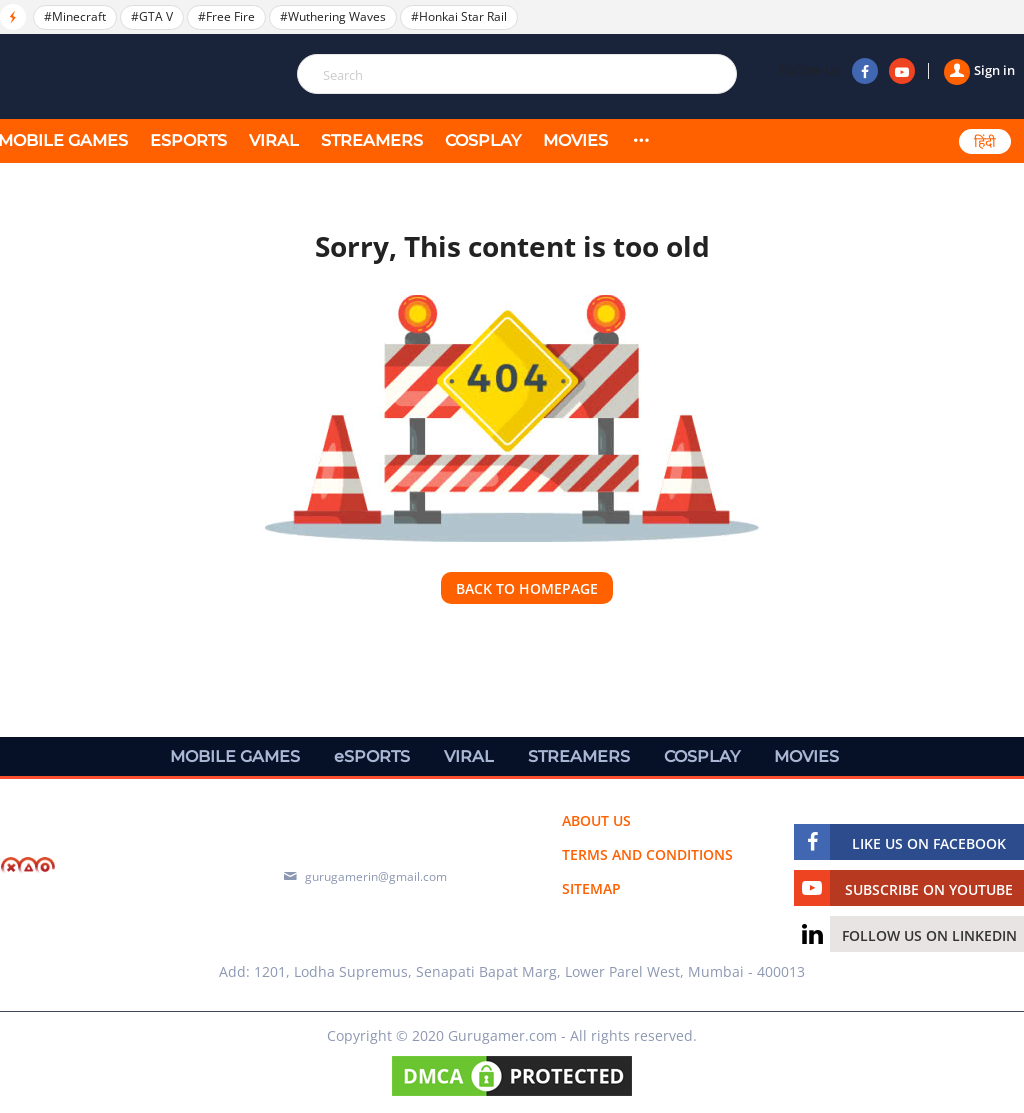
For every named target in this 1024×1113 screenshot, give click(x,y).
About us (596, 820)
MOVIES (575, 140)
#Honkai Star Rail (459, 16)
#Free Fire (226, 16)
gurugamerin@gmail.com (376, 876)
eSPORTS (188, 140)
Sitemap (591, 888)
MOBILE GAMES (235, 756)
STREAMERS (372, 140)
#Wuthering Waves (333, 16)
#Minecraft (75, 16)
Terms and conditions (647, 854)
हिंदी (985, 142)
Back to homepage (527, 588)
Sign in (979, 70)
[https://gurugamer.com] (110, 868)
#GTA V (152, 16)
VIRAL (274, 140)
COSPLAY (483, 140)
